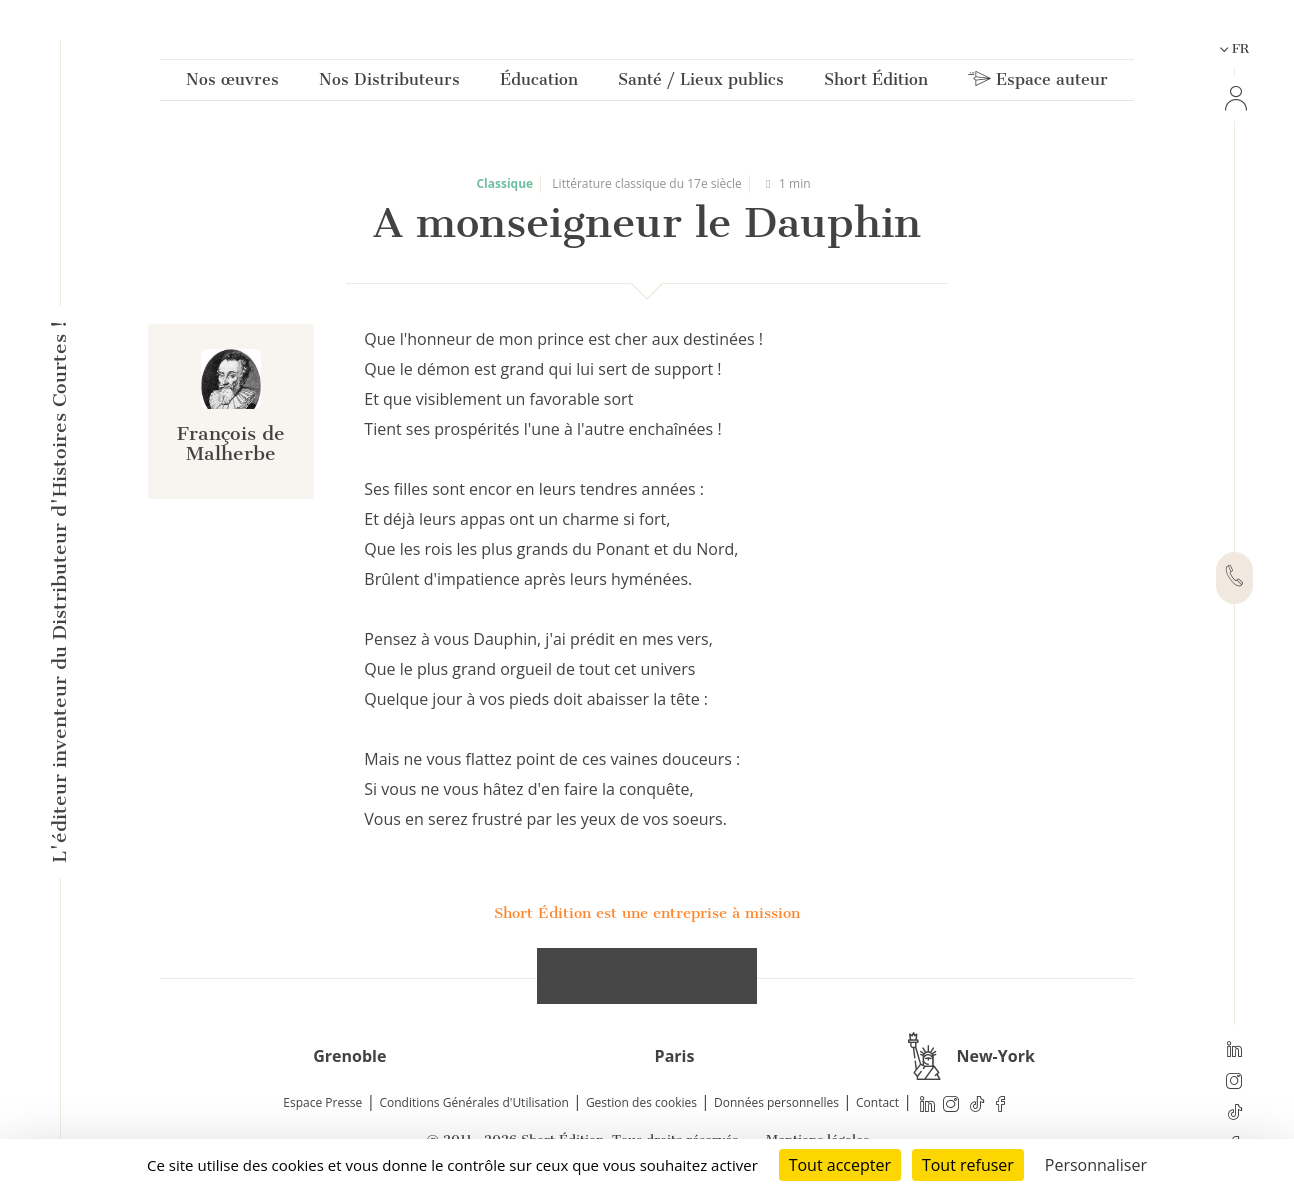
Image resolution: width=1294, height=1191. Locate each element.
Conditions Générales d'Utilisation (473, 1102)
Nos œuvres (232, 83)
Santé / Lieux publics (701, 83)
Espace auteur (1038, 83)
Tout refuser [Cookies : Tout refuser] (968, 1165)
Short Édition (876, 83)
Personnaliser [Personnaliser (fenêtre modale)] (1096, 1165)
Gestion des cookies (641, 1102)
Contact (877, 1102)
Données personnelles (776, 1102)
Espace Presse (322, 1102)
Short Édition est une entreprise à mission (647, 913)
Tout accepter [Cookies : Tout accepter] (840, 1165)
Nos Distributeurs (389, 83)
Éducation (539, 83)
